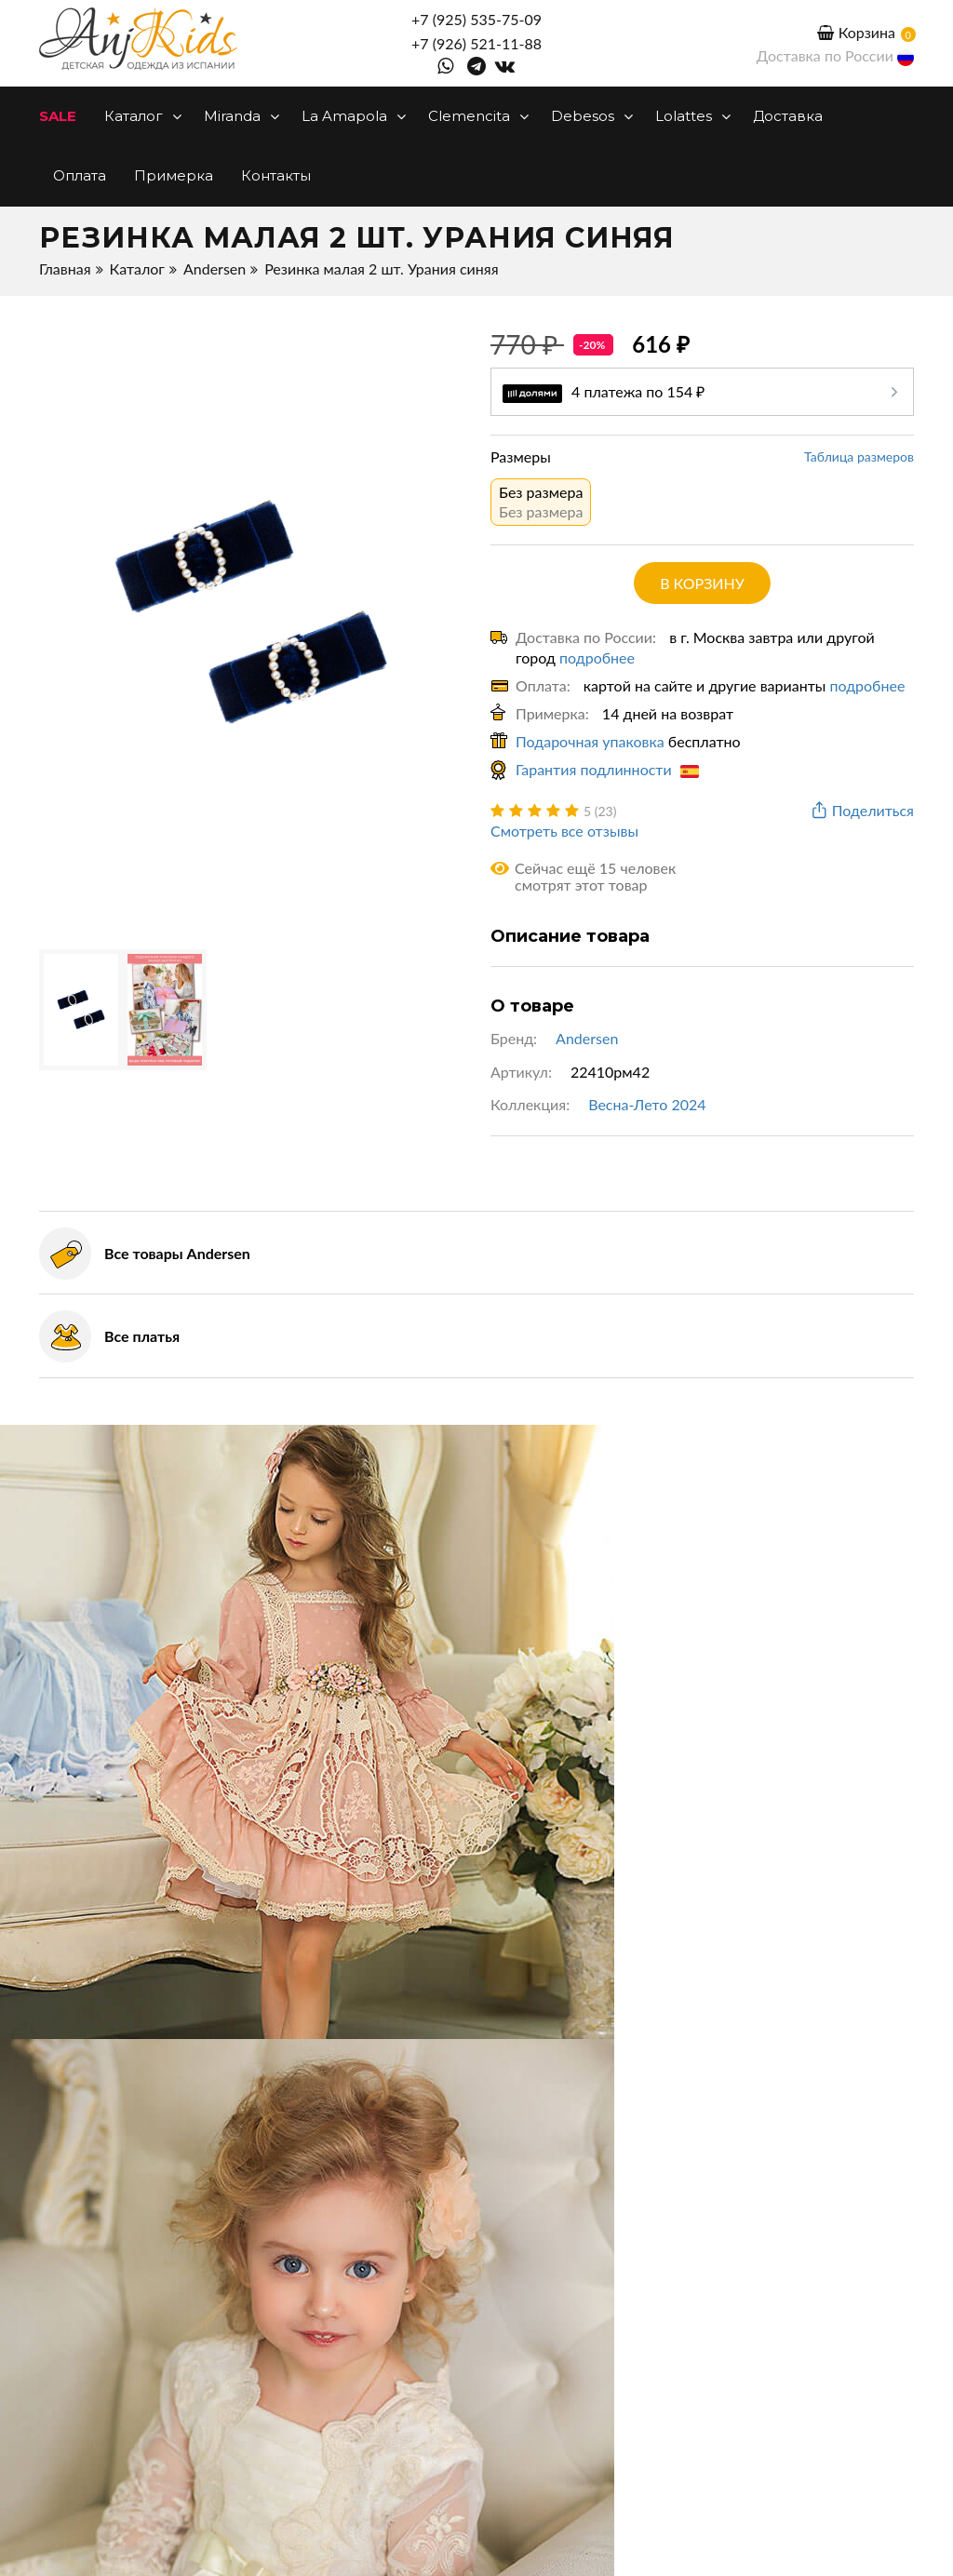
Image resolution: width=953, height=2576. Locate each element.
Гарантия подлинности (607, 769)
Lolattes (690, 116)
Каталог (140, 116)
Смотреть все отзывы (564, 830)
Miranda (239, 116)
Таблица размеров (859, 456)
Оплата (79, 175)
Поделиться (861, 811)
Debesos (589, 116)
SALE (57, 116)
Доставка (788, 116)
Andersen (214, 268)
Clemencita (475, 116)
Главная (65, 268)
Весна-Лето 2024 (646, 1104)
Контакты (276, 175)
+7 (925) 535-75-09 (476, 19)
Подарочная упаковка (590, 741)
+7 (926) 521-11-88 (476, 43)
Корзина (856, 32)
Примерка (173, 175)
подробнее (597, 657)
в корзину (702, 583)
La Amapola (351, 116)
